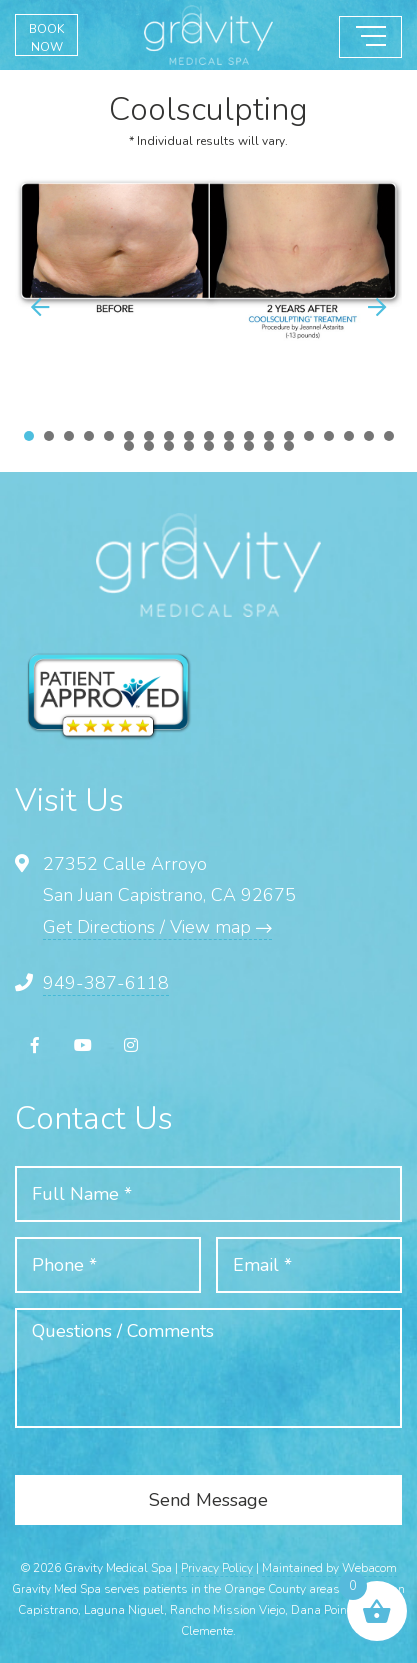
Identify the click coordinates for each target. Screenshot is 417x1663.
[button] (377, 307)
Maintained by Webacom (329, 1568)
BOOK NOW (46, 38)
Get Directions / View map (157, 927)
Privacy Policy (217, 1568)
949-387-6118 (106, 983)
